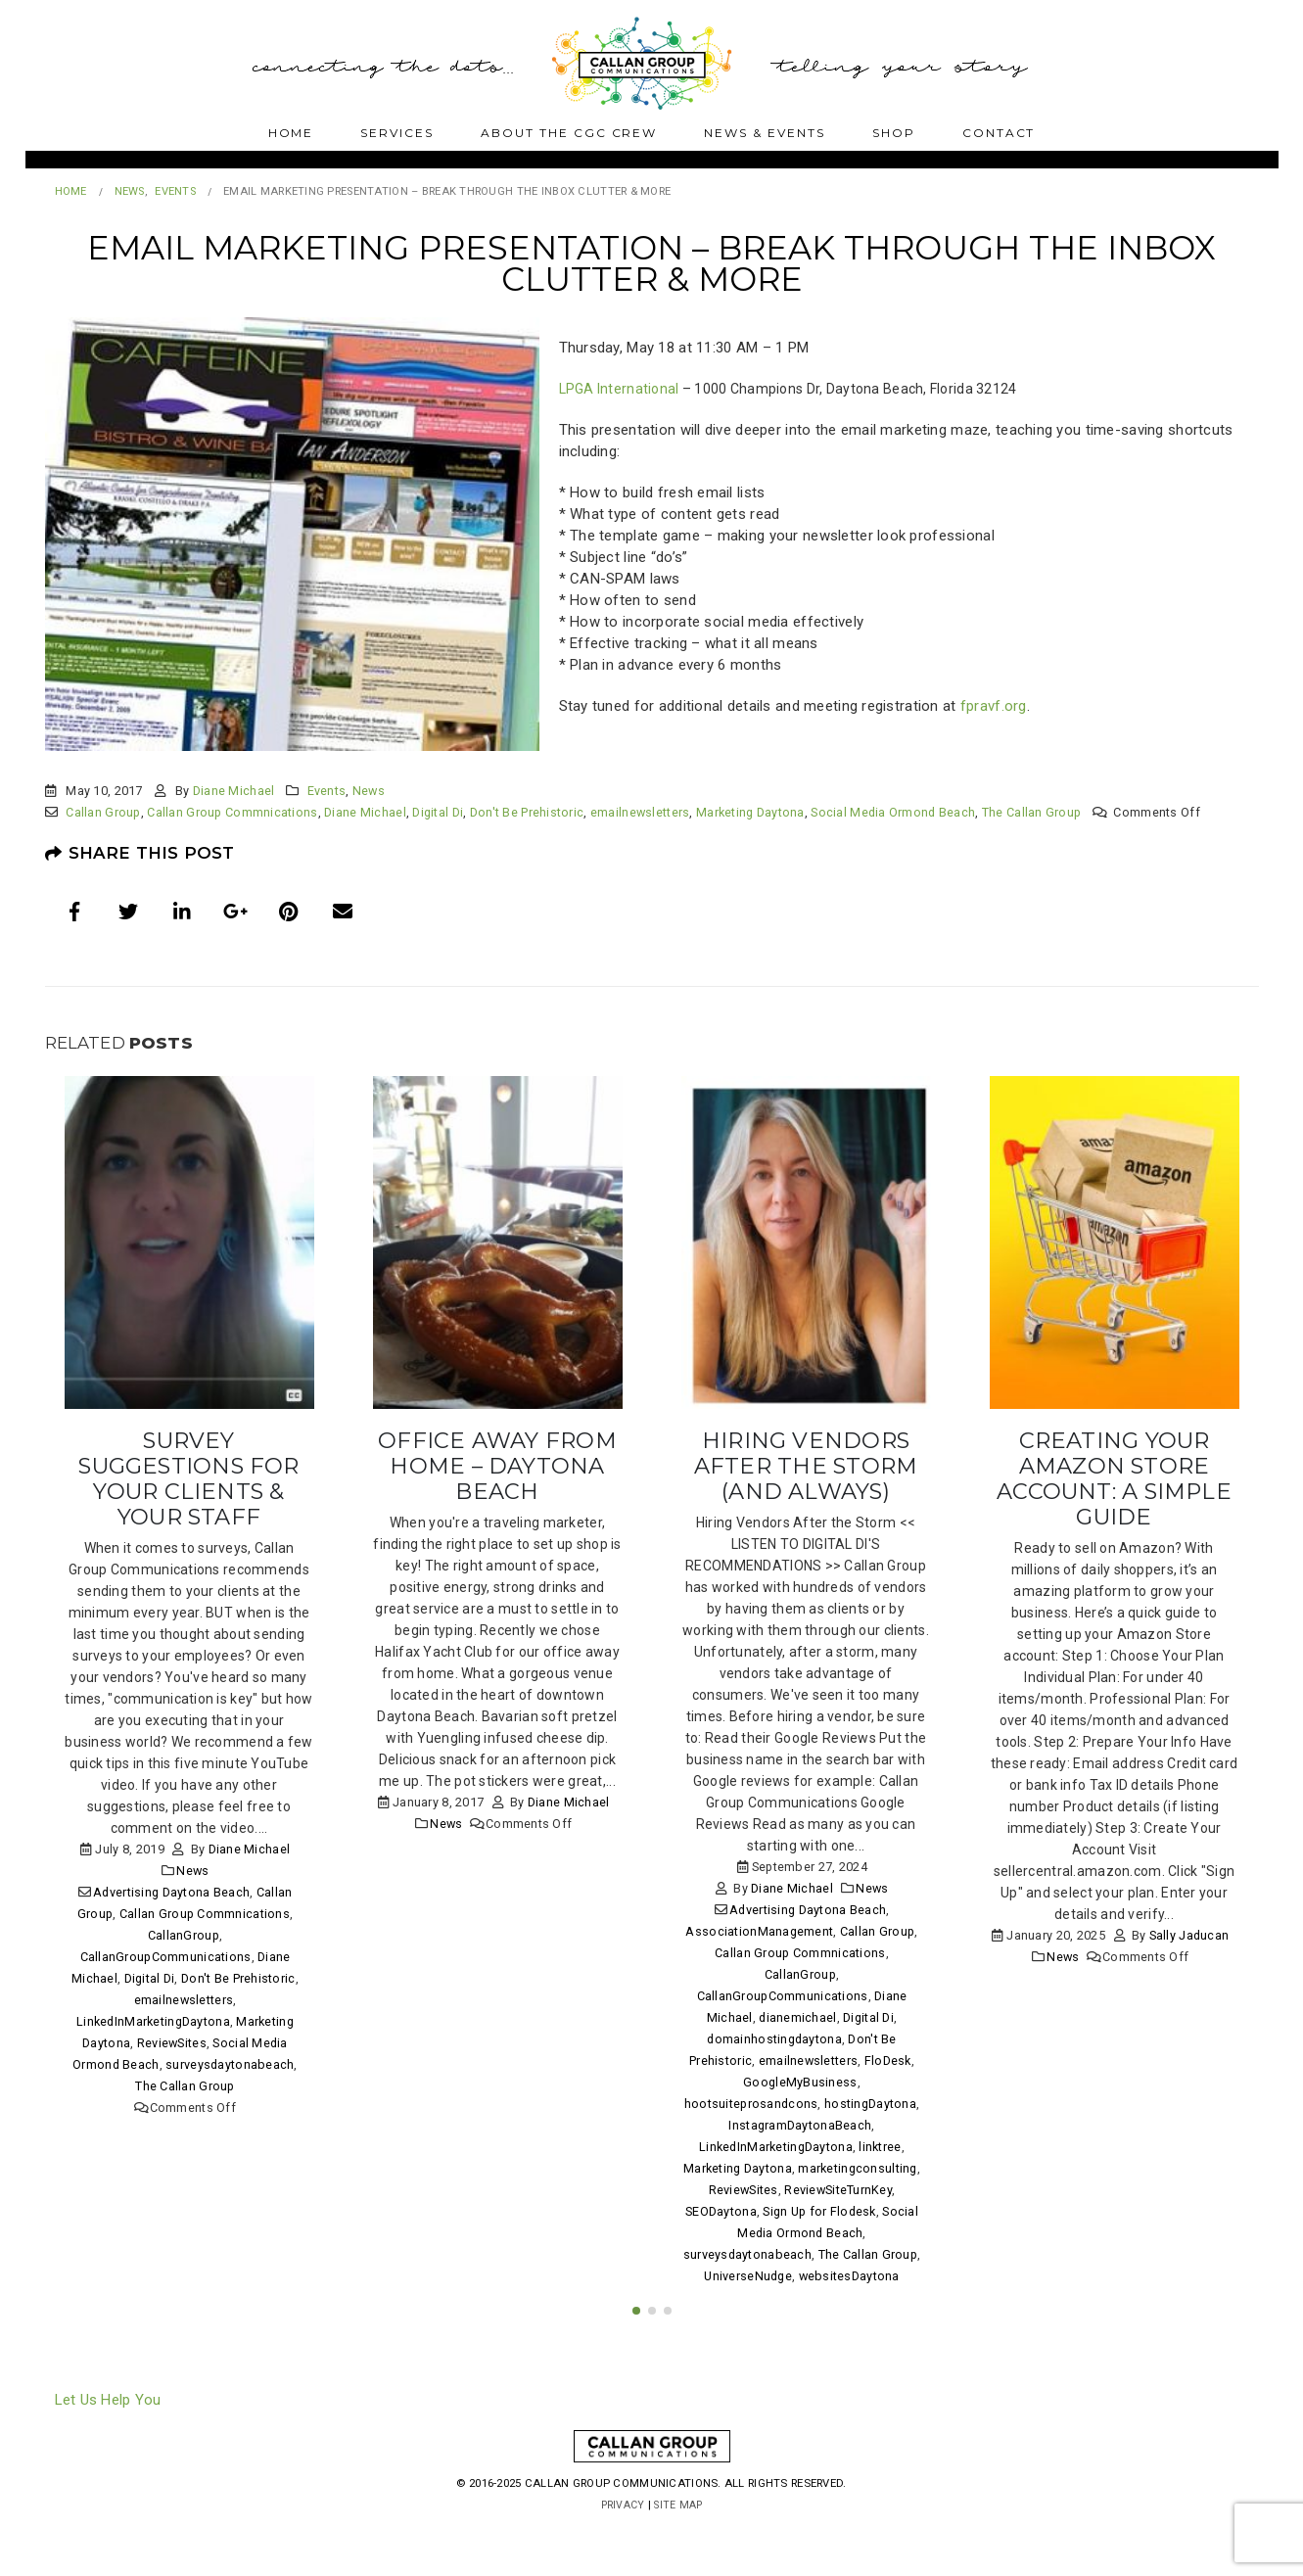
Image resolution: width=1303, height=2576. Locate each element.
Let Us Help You (108, 2436)
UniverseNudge (748, 2276)
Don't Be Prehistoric (527, 812)
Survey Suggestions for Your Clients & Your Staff (188, 1478)
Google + (235, 911)
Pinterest (288, 911)
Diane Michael (234, 790)
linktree (880, 2146)
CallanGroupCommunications (166, 1956)
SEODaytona (721, 2211)
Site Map (680, 2541)
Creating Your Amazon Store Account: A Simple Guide (1114, 1478)
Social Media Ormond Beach (893, 812)
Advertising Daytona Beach (171, 1892)
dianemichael (797, 2017)
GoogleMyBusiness (800, 2082)
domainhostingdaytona (774, 2039)
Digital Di (437, 812)
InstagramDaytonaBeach (799, 2125)
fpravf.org (993, 706)
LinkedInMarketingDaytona (153, 2021)
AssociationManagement (759, 1931)
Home (291, 132)
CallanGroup (183, 1935)
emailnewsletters (639, 812)
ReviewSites (172, 2043)
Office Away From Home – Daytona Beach (497, 1466)
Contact (999, 132)
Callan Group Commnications (232, 812)
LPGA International (619, 389)
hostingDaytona (870, 2103)
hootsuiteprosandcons (751, 2103)
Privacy (620, 2541)
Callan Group (103, 812)
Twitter (128, 911)
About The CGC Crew (569, 132)
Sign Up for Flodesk (819, 2211)
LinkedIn (182, 911)
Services (397, 132)
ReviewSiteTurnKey (838, 2189)
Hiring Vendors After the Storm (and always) (805, 1466)
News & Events (764, 132)
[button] (636, 2347)
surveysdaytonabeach (229, 2064)
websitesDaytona (849, 2276)
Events (327, 790)
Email (342, 911)
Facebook (75, 911)
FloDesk (887, 2060)
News (368, 790)
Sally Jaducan (1189, 1935)
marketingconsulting (857, 2168)
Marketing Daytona (750, 812)
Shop (893, 132)
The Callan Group (1031, 812)
